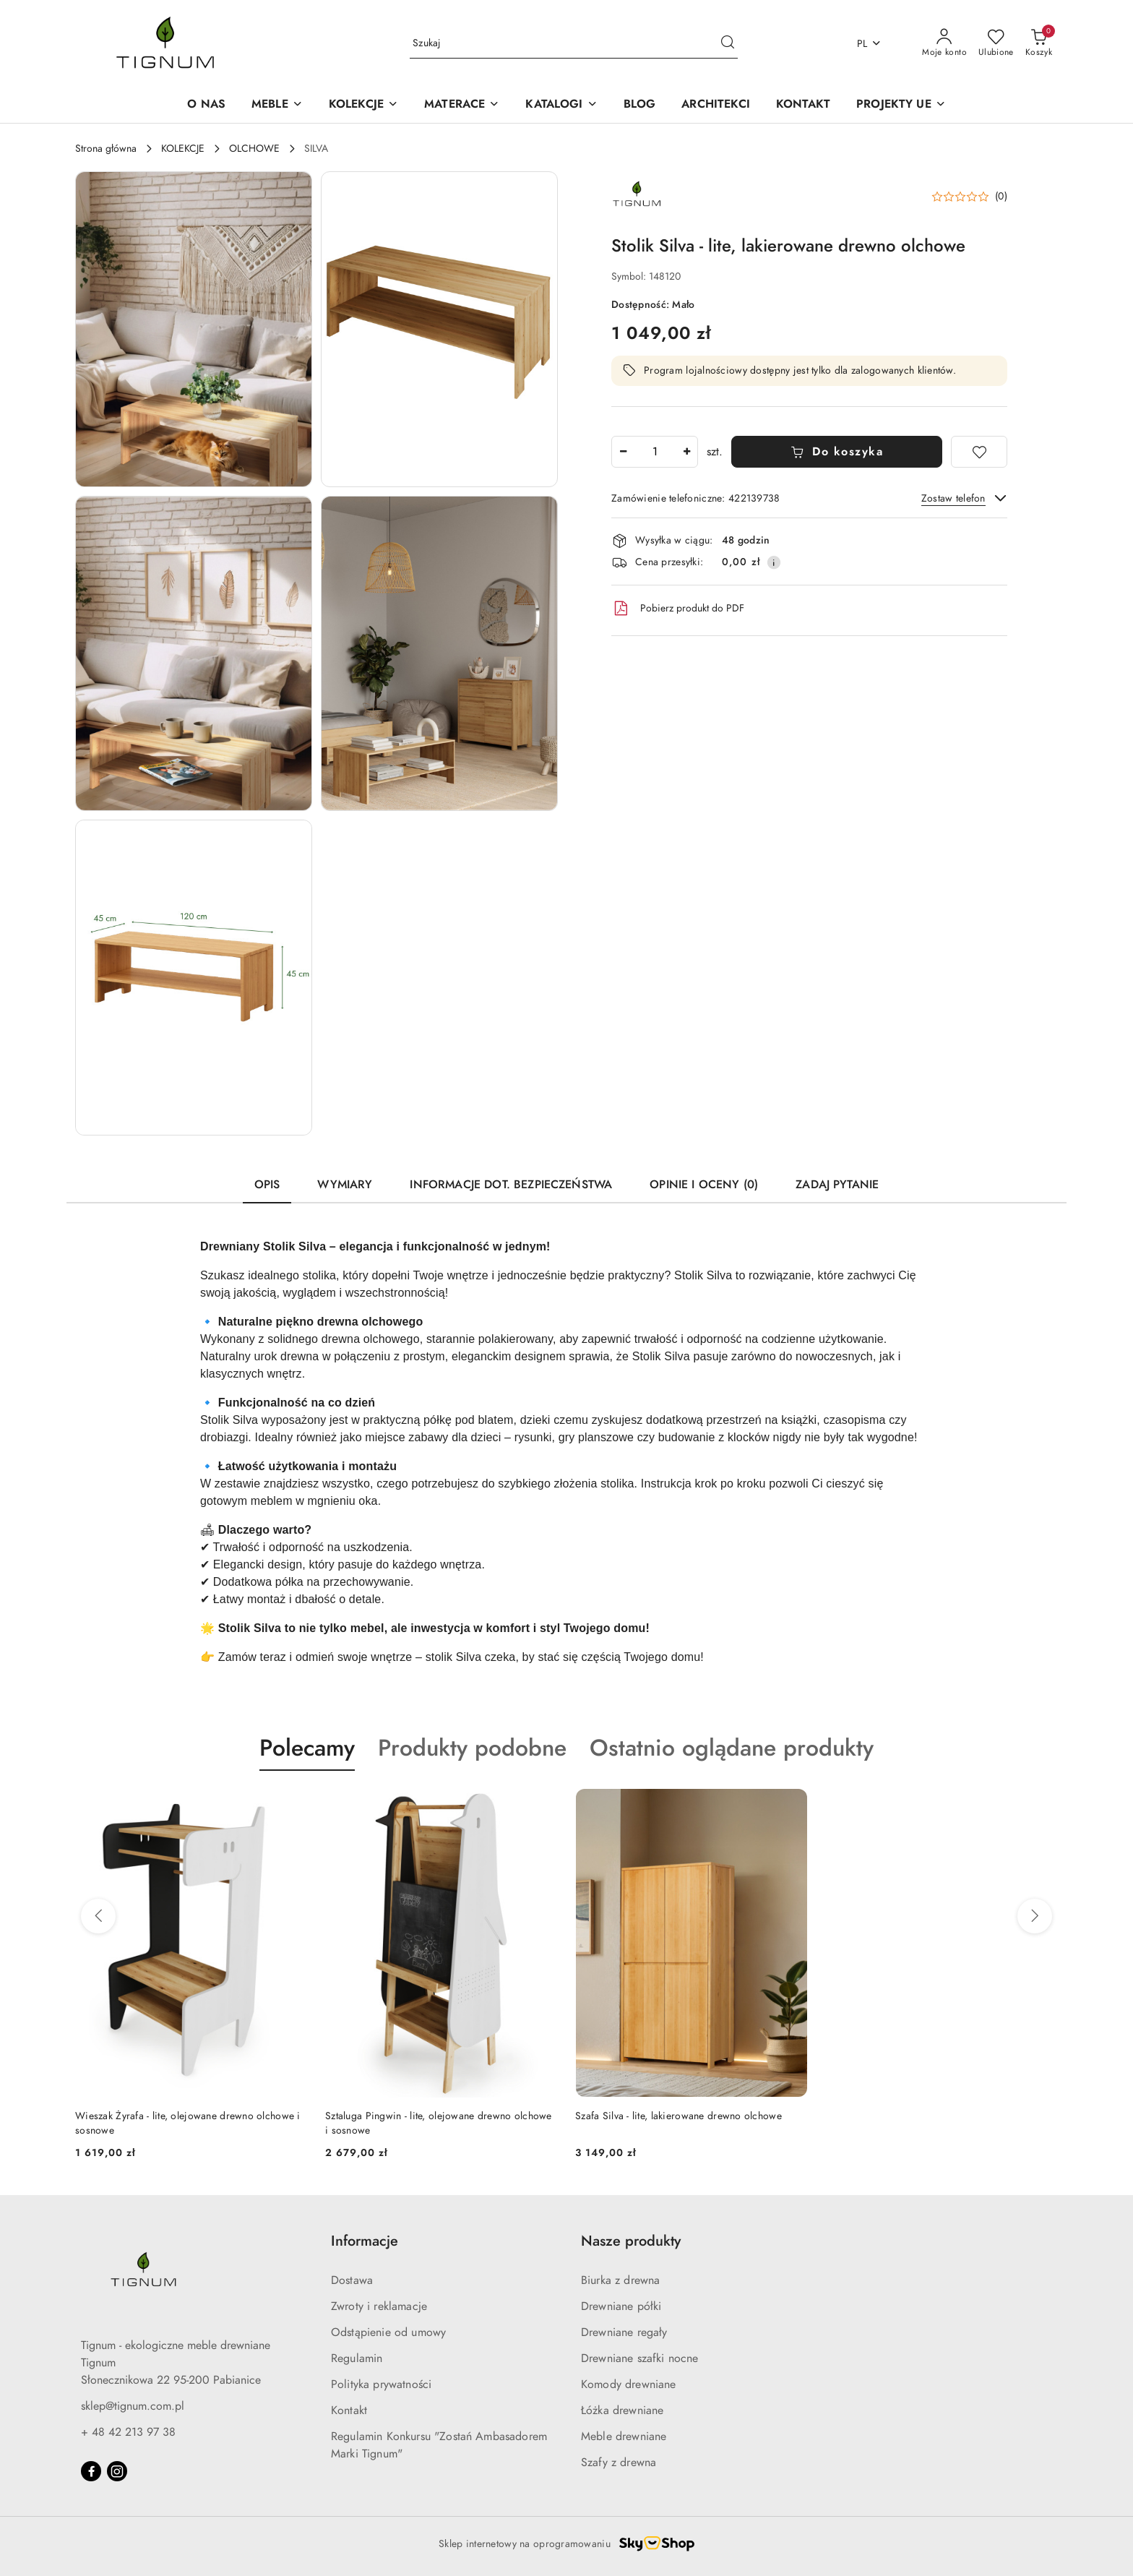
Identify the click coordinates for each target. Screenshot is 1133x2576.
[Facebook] (91, 2471)
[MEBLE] (277, 105)
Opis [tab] (267, 1185)
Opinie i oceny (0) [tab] (704, 1185)
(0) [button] (1001, 197)
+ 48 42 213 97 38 (128, 2432)
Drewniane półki (621, 2306)
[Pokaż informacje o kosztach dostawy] (774, 562)
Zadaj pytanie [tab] (837, 1185)
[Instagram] (117, 2471)
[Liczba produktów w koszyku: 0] (1039, 43)
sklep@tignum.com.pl (132, 2406)
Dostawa (352, 2280)
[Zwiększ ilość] (686, 452)
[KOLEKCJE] (363, 105)
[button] (561, 105)
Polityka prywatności (381, 2384)
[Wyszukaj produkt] (574, 44)
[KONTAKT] (803, 105)
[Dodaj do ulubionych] (979, 452)
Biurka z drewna (620, 2280)
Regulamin (356, 2358)
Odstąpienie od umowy (388, 2332)
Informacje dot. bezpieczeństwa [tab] (511, 1185)
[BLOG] (640, 105)
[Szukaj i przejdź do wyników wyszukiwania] (728, 43)
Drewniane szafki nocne (640, 2358)
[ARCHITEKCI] (716, 105)
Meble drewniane (623, 2436)
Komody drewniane (628, 2384)
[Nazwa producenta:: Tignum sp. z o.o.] (636, 196)
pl (869, 44)
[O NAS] (206, 105)
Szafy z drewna (618, 2462)
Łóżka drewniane (622, 2410)
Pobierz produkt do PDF (677, 608)
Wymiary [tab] (344, 1185)
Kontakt (349, 2410)
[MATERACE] (461, 105)
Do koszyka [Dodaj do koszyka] (837, 452)
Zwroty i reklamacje (379, 2306)
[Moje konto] (944, 43)
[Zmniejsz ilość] (623, 452)
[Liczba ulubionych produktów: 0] (996, 43)
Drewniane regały (624, 2332)
